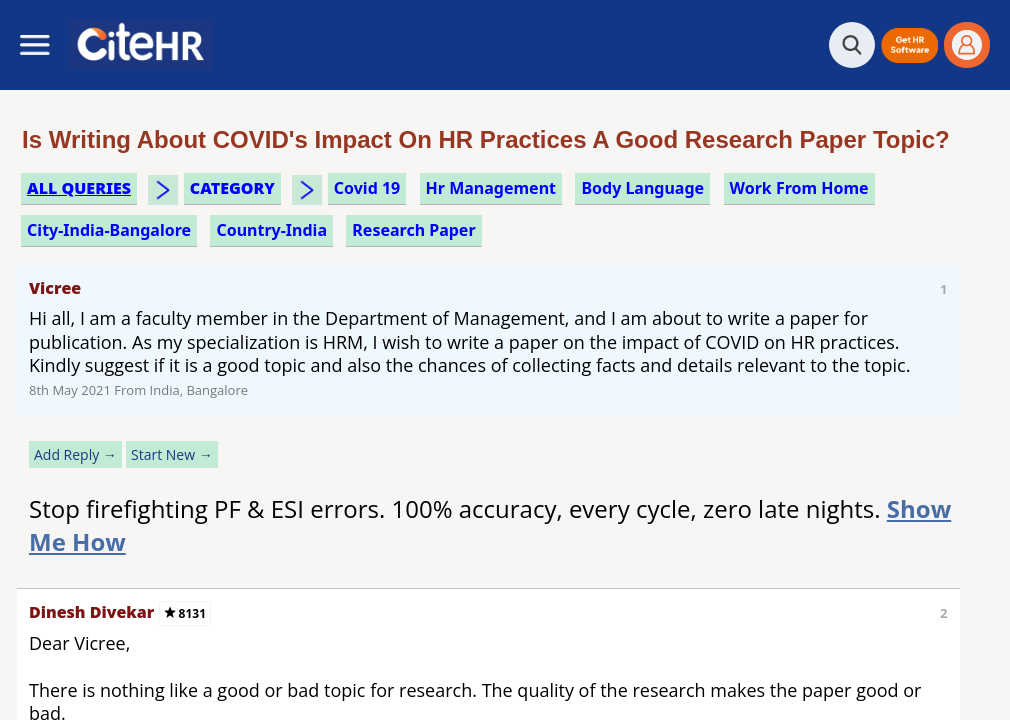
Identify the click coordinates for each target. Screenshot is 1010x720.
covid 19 (367, 188)
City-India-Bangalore (109, 230)
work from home (799, 188)
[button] (909, 45)
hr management (491, 188)
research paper (413, 230)
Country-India (271, 230)
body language (642, 188)
